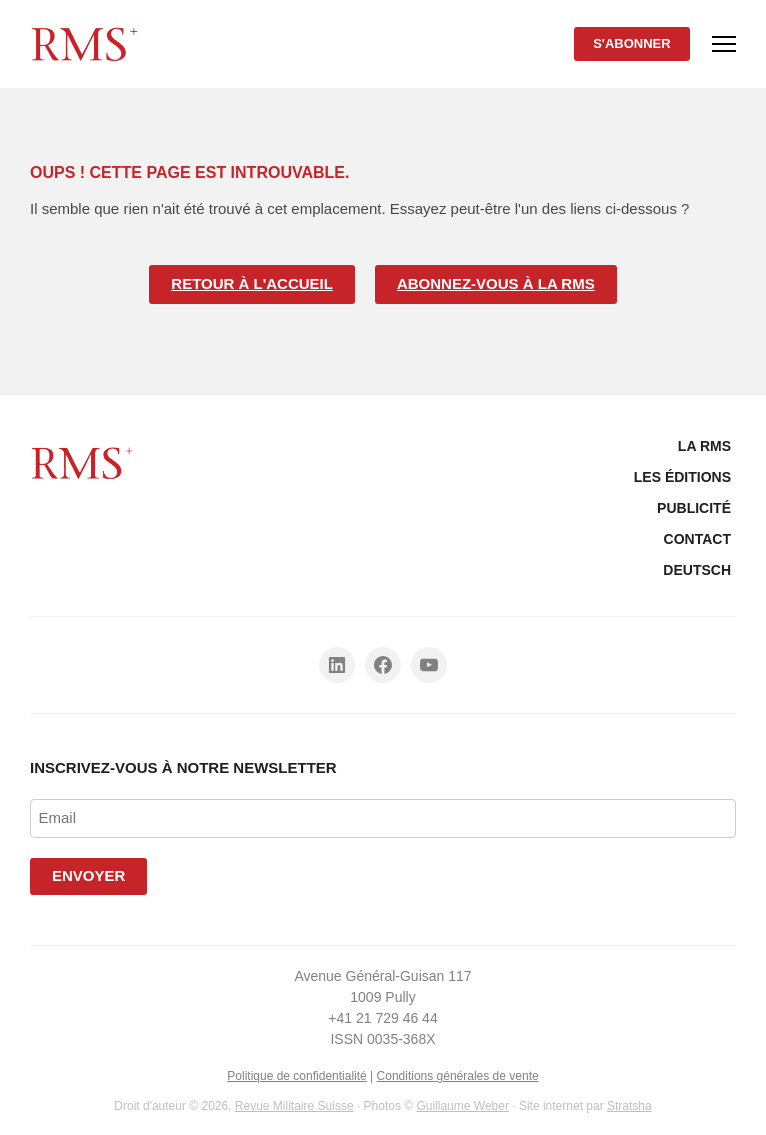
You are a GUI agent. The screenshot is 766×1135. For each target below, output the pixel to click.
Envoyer (88, 875)
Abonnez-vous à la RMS (496, 283)
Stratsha (629, 1106)
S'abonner (632, 43)
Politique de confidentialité (296, 1076)
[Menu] (724, 44)
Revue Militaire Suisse (294, 1106)
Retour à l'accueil (252, 283)
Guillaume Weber (462, 1106)
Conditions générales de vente (458, 1076)
